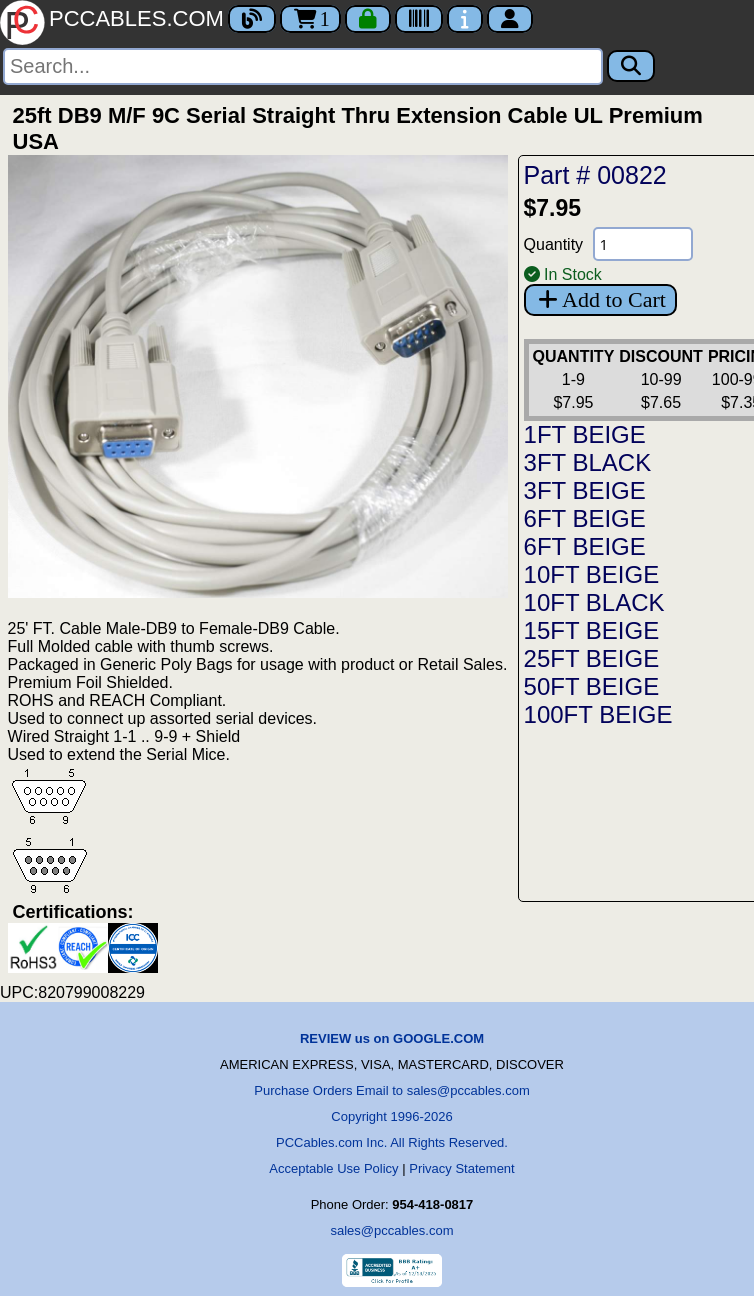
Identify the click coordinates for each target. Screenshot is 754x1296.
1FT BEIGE (585, 434)
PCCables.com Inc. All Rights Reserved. (392, 1142)
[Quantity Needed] (643, 244)
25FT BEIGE (592, 658)
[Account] (510, 19)
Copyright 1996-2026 (391, 1116)
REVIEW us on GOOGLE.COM (392, 1038)
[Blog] (252, 19)
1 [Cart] (310, 19)
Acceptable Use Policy (333, 1168)
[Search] (303, 66)
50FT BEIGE (592, 686)
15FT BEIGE (592, 630)
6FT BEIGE (585, 518)
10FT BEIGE (592, 574)
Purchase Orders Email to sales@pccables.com (391, 1090)
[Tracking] (419, 19)
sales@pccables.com (391, 1230)
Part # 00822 (595, 175)
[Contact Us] (465, 19)
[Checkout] (368, 19)
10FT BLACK (594, 602)
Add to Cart (600, 299)
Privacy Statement (462, 1168)
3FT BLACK (588, 462)
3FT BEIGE (585, 490)
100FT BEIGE (598, 714)
